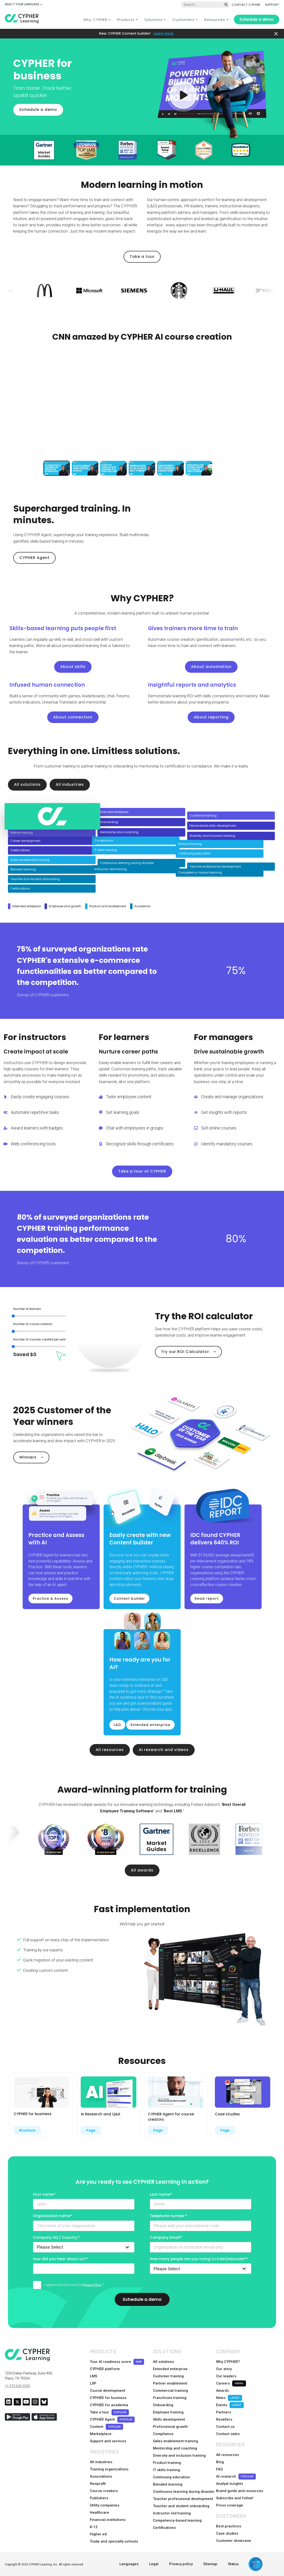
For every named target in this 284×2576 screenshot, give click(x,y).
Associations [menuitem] (101, 2476)
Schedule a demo (256, 19)
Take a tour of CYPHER (142, 1171)
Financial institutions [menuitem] (107, 2520)
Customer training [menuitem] (168, 2376)
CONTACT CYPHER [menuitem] (246, 5)
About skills (73, 666)
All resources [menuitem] (227, 2455)
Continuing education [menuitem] (171, 2477)
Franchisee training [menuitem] (169, 2398)
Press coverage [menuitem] (229, 2505)
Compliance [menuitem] (163, 2434)
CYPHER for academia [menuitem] (109, 2405)
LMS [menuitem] (93, 2376)
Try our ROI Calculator (185, 1351)
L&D (117, 1724)
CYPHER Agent (34, 557)
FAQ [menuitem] (219, 2469)
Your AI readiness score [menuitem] (117, 2362)
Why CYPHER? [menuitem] (228, 2362)
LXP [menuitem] (93, 2383)
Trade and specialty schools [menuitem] (114, 2541)
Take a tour (142, 256)
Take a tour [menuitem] (109, 2412)
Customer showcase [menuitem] (233, 2540)
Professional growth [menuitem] (170, 2426)
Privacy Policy (92, 2285)
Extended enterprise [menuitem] (170, 2369)
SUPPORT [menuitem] (272, 5)
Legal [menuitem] (154, 2564)
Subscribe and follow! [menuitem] (234, 2498)
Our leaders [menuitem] (226, 2376)
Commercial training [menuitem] (170, 2390)
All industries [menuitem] (101, 2462)
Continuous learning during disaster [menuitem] (184, 2491)
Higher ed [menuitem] (98, 2534)
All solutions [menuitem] (163, 2362)
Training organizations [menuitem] (109, 2469)
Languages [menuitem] (129, 2564)
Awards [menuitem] (222, 2390)
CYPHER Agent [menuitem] (112, 2420)
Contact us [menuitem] (225, 2426)
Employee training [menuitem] (168, 2412)
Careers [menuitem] (231, 2383)
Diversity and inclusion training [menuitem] (179, 2455)
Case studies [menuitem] (227, 2533)
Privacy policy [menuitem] (181, 2564)
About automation (211, 666)
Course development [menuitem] (107, 2390)
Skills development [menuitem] (169, 2419)
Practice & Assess (50, 1598)
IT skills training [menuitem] (166, 2470)
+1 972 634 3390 (17, 2386)
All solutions (27, 784)
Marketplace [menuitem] (101, 2434)
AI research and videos (164, 1749)
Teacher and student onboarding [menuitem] (181, 2506)
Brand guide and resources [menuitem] (239, 2491)
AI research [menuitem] (236, 2477)
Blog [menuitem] (220, 2462)
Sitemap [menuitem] (210, 2564)
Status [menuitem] (233, 2564)
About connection (72, 717)
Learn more (163, 33)
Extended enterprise (150, 1724)
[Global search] (205, 4)
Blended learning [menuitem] (167, 2484)
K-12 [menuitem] (94, 2527)
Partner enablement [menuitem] (170, 2383)
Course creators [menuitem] (104, 2491)
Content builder (129, 1598)
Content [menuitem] (106, 2427)
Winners (28, 1457)
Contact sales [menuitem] (228, 2434)
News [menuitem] (229, 2398)
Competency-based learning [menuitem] (177, 2520)
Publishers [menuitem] (99, 2498)
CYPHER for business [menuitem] (108, 2398)
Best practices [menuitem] (228, 2526)
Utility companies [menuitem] (104, 2505)
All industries (70, 784)
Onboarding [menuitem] (163, 2405)
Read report (207, 1598)
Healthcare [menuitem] (99, 2512)
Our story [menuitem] (224, 2369)
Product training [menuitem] (167, 2463)
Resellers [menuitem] (224, 2419)
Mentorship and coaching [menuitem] (175, 2448)
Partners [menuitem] (223, 2412)
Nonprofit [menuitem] (98, 2483)
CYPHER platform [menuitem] (105, 2369)
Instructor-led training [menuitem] (172, 2513)
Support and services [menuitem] (108, 2441)
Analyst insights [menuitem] (229, 2483)
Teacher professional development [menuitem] (183, 2499)
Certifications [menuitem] (164, 2527)
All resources (110, 1749)
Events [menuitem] (230, 2405)
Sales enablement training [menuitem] (175, 2441)
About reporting (211, 717)
